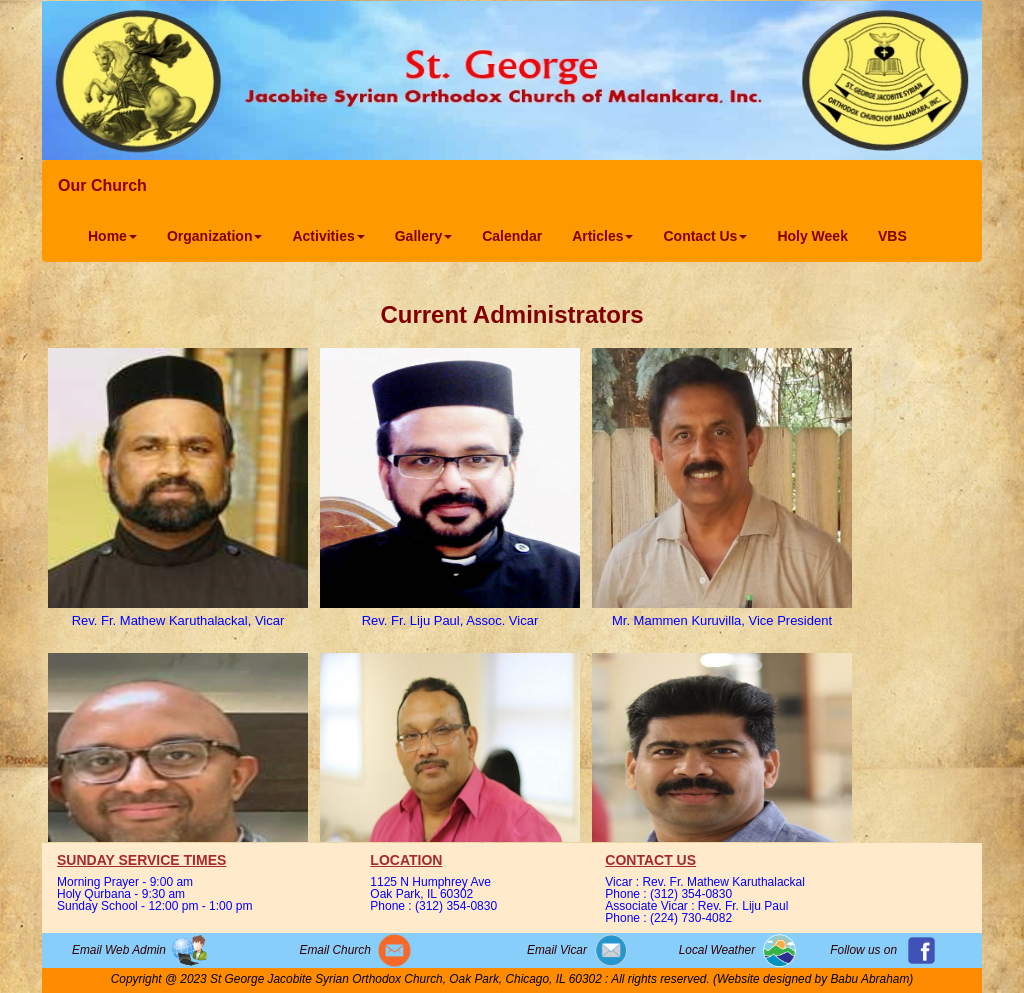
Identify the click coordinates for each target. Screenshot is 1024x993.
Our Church (102, 185)
